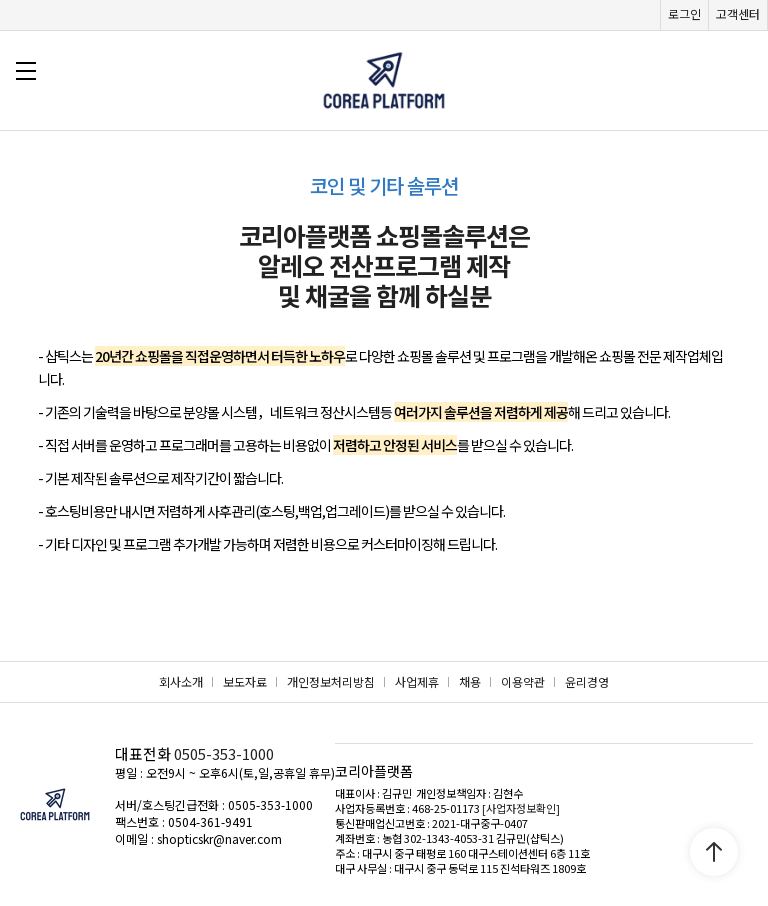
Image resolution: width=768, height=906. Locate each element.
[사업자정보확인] (521, 808)
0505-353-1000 (224, 753)
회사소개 (181, 681)
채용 (470, 681)
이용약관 (523, 681)
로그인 (684, 13)
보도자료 (245, 681)
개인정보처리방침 (331, 681)
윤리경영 (587, 681)
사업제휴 (417, 681)
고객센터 (738, 13)
